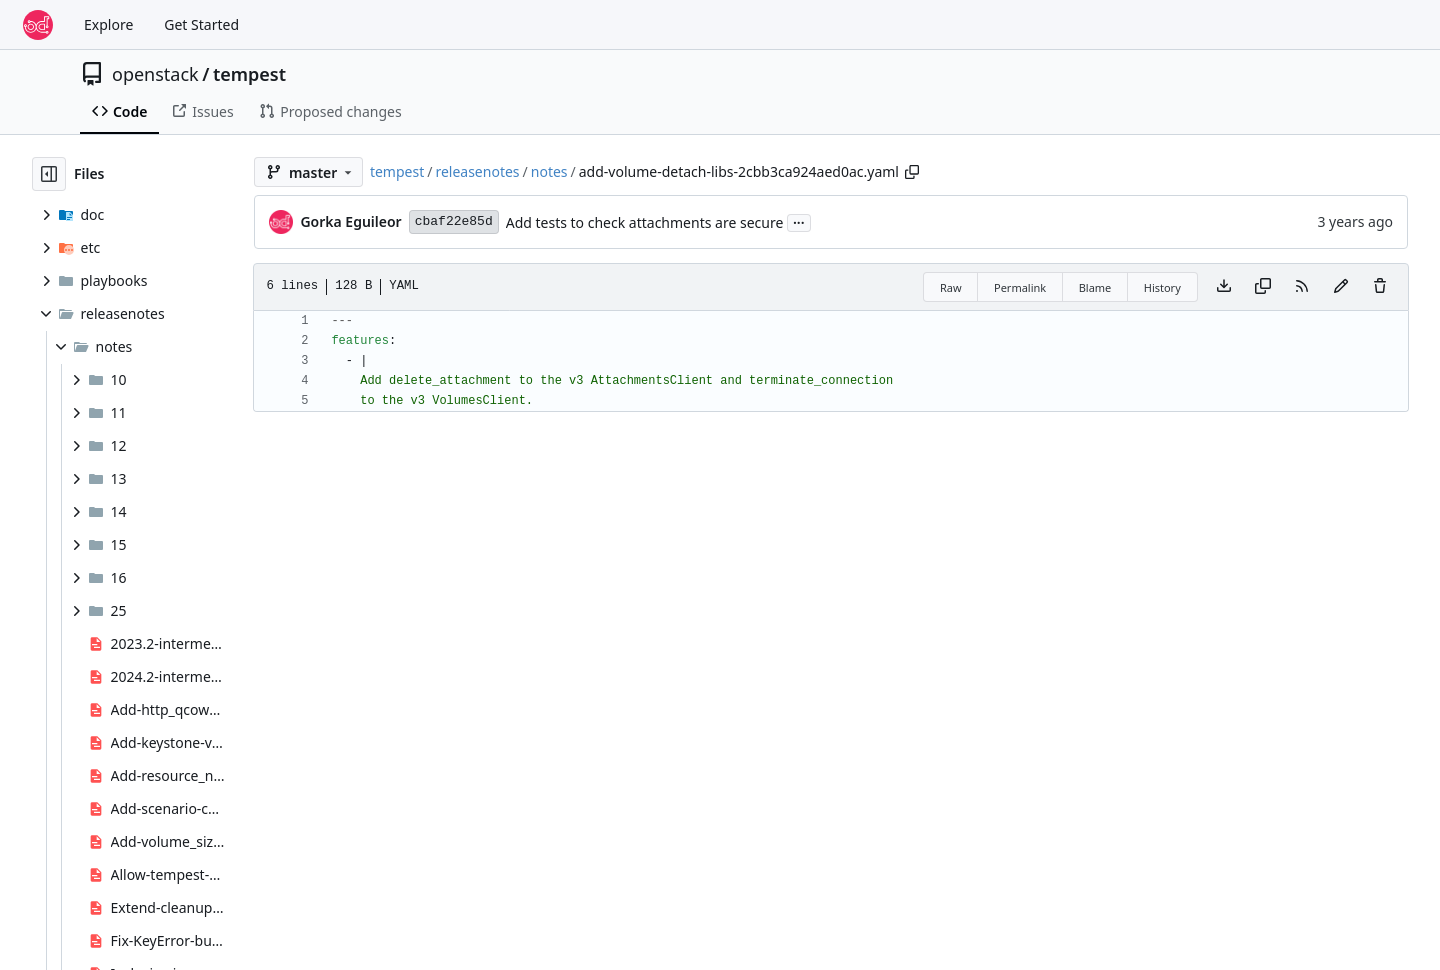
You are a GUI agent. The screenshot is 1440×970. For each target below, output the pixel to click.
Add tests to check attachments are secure (645, 222)
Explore (108, 24)
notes (549, 171)
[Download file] (1224, 287)
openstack (155, 74)
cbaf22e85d (454, 221)
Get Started (201, 24)
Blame (1095, 287)
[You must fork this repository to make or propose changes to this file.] (1341, 287)
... (799, 221)
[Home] (38, 25)
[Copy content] (1263, 287)
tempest (249, 74)
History (1162, 287)
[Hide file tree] (49, 174)
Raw (951, 287)
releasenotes (477, 171)
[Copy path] (912, 172)
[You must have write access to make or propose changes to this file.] (1380, 287)
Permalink (1020, 287)
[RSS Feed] (1302, 287)
